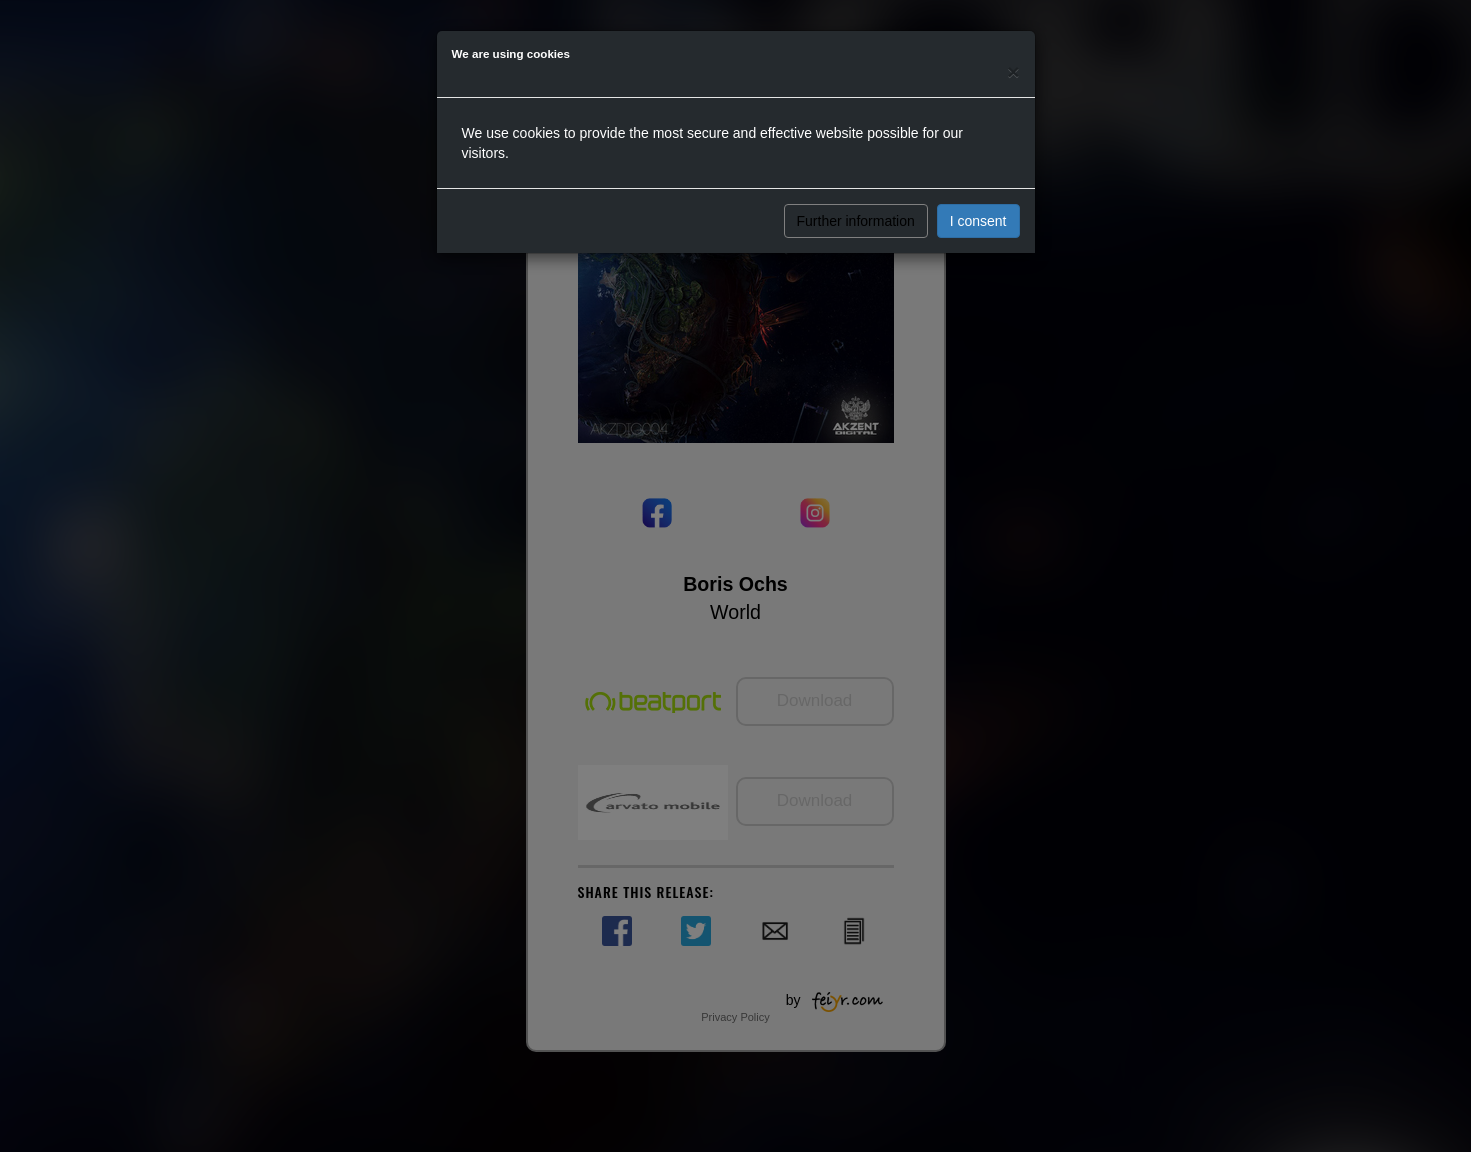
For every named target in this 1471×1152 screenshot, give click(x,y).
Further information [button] (856, 221)
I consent (978, 221)
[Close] (1013, 71)
